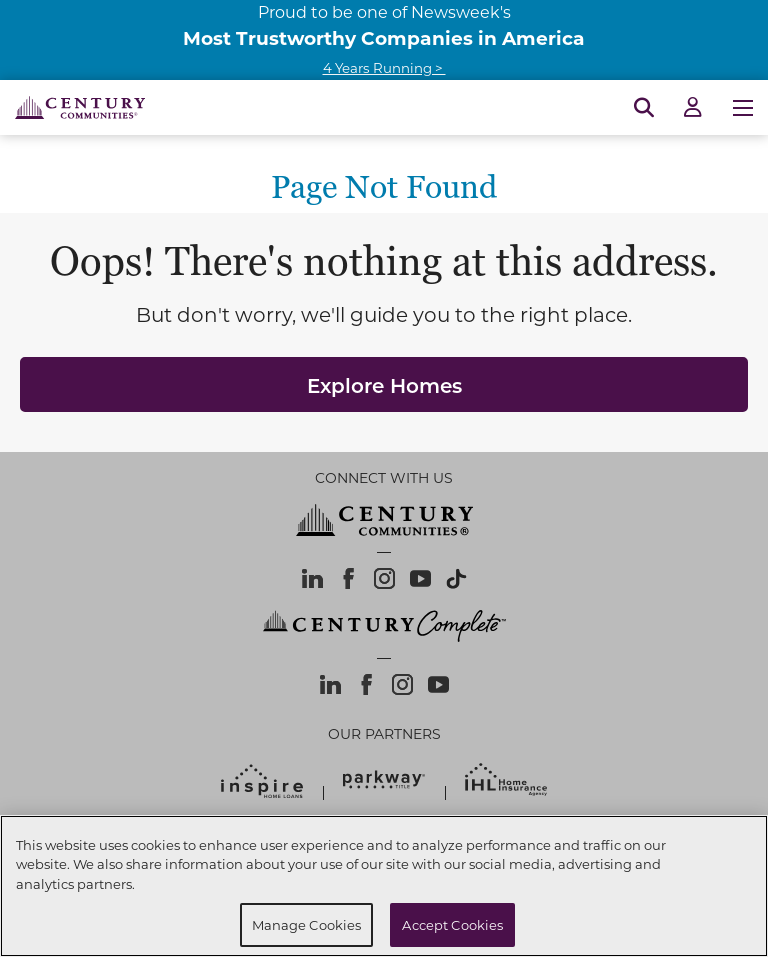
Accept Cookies (452, 924)
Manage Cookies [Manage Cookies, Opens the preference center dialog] (307, 924)
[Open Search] (644, 108)
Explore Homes (384, 385)
